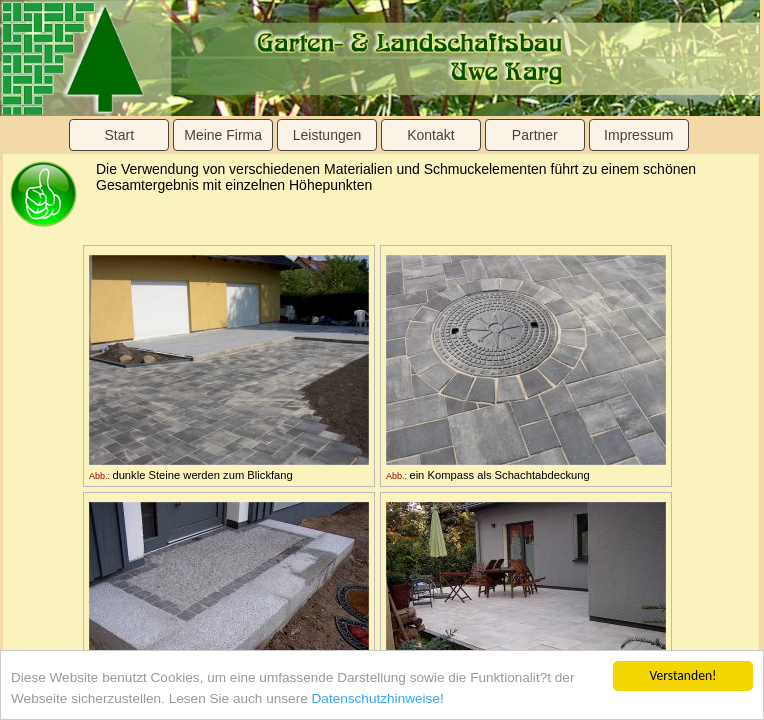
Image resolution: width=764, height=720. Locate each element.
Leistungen (327, 135)
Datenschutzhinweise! (378, 698)
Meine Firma (223, 135)
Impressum (638, 135)
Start (119, 135)
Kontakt (430, 135)
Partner (535, 135)
